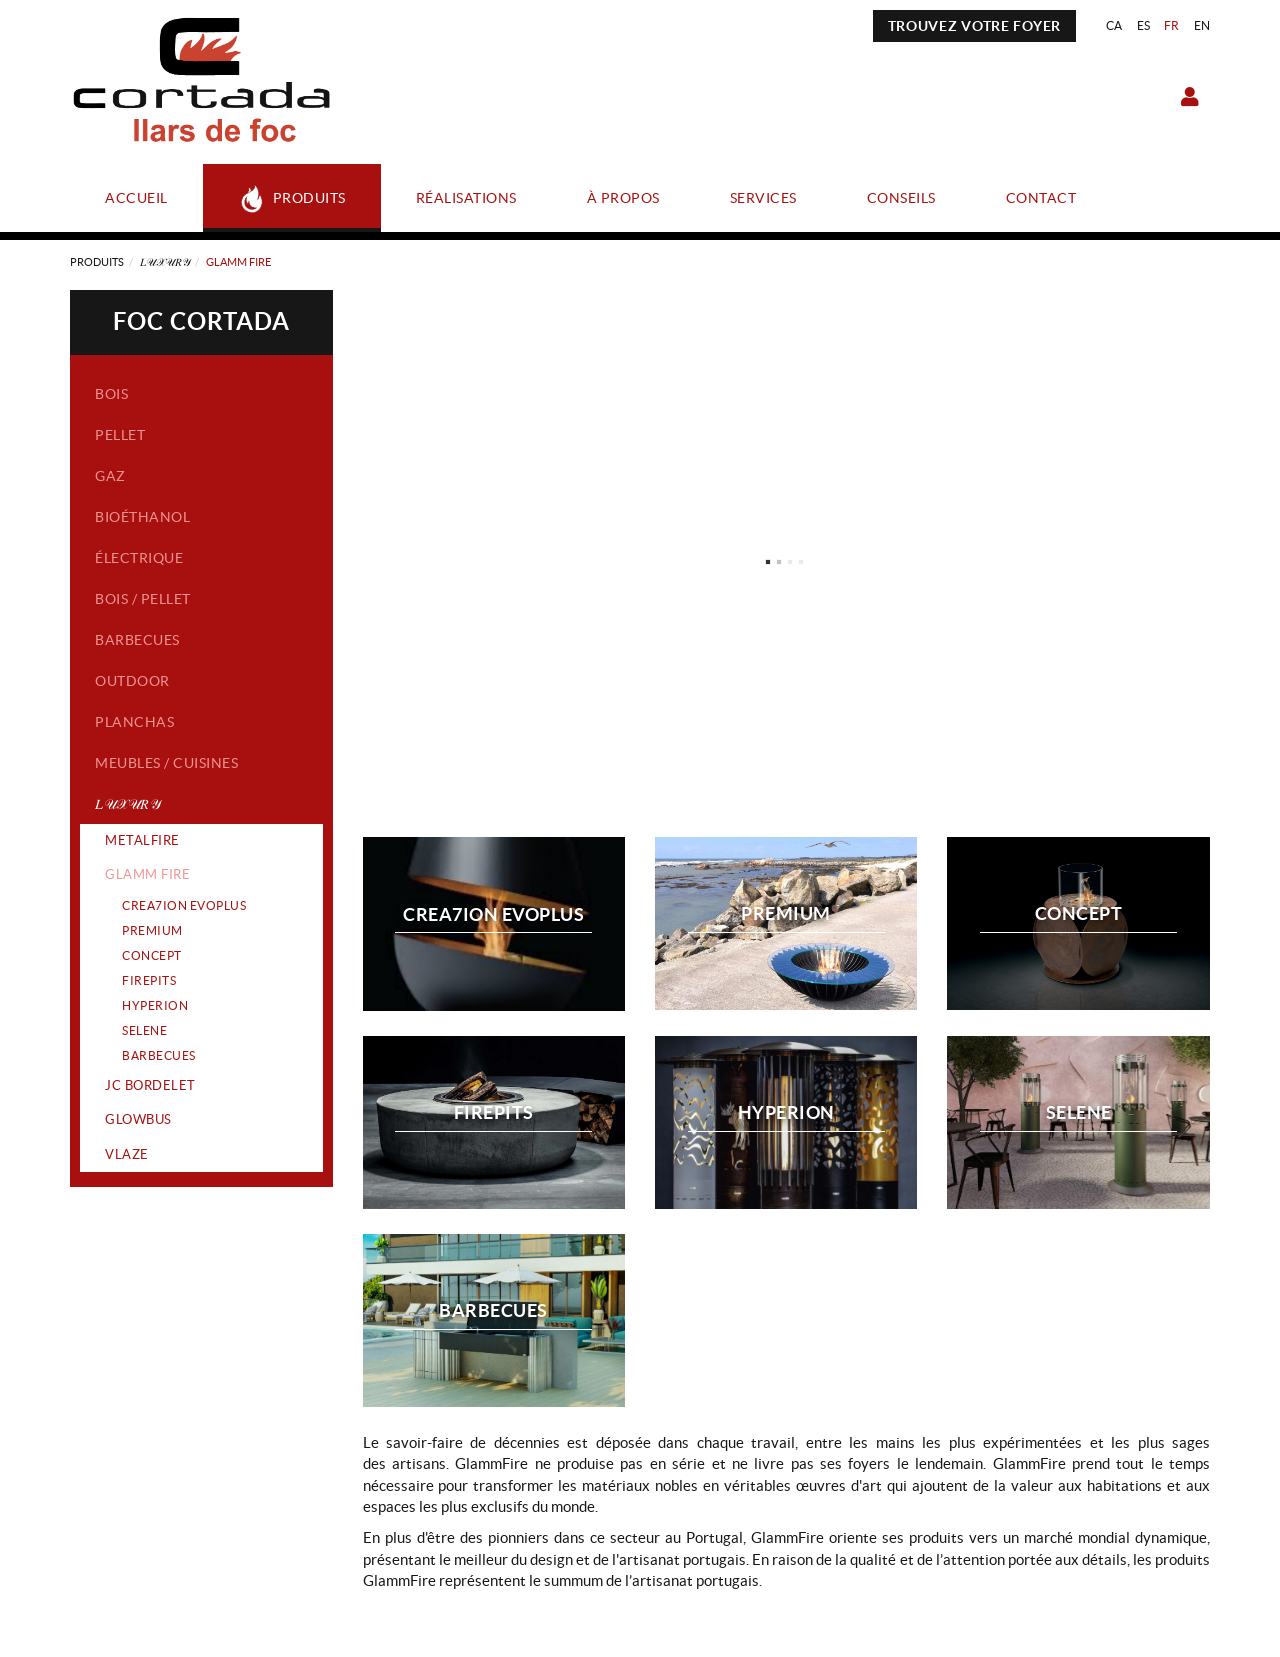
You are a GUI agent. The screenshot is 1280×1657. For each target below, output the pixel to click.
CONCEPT (152, 955)
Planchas (134, 722)
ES (1144, 25)
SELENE (144, 1030)
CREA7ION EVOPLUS (184, 905)
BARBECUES (159, 1055)
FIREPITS (149, 980)
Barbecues (137, 640)
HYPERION (155, 1005)
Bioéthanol (142, 517)
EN (1202, 25)
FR (1172, 25)
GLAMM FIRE (147, 874)
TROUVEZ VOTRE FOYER (974, 26)
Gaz (110, 476)
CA (1114, 25)
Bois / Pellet (143, 599)
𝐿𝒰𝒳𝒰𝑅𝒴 (165, 262)
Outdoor (132, 681)
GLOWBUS (138, 1119)
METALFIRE (142, 840)
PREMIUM (152, 930)
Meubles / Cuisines (166, 763)
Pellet (120, 435)
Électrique (139, 558)
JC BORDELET (150, 1085)
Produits (97, 262)
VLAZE (127, 1154)
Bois (111, 394)
